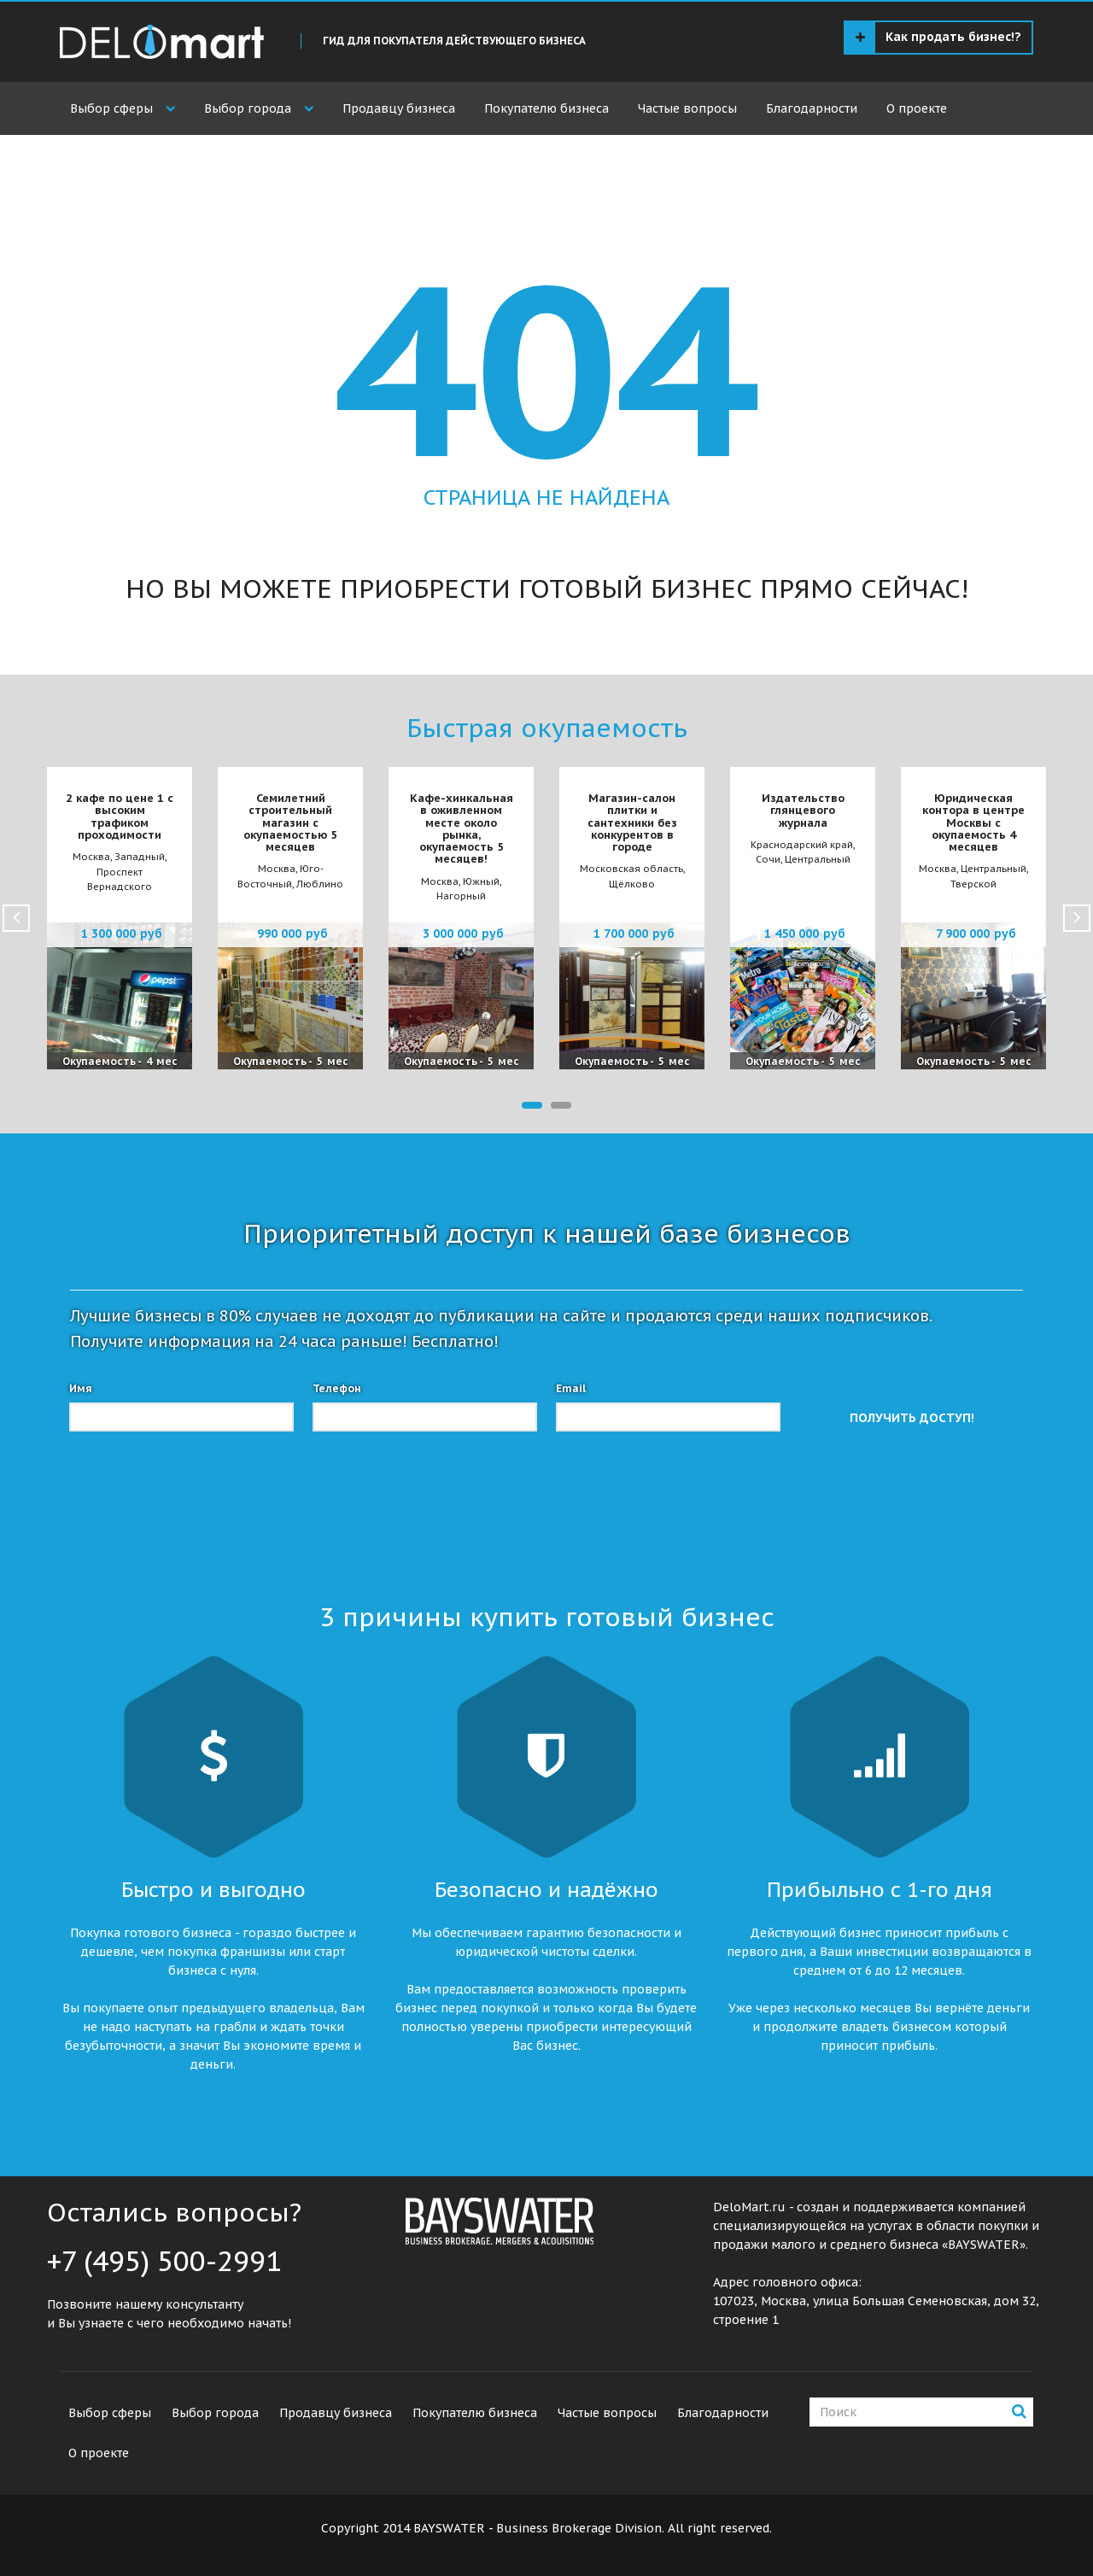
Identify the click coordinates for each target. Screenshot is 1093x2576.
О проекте (916, 108)
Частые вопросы (687, 108)
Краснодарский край (802, 845)
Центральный (817, 859)
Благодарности (811, 108)
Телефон (337, 1388)
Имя (80, 1388)
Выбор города (247, 108)
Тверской (973, 884)
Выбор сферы (111, 108)
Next (1076, 918)
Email (571, 1388)
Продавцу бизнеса (398, 108)
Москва (91, 857)
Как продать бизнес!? (938, 37)
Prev (16, 918)
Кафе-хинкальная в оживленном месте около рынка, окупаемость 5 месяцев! (461, 828)
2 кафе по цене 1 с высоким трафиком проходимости (119, 816)
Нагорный (461, 896)
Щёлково (632, 884)
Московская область (631, 869)
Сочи (768, 859)
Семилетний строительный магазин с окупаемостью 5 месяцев (290, 822)
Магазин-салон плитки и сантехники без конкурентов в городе (632, 822)
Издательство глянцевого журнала (803, 810)
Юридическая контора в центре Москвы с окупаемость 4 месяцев (973, 822)
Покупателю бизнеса (546, 108)
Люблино (319, 884)
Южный (481, 881)
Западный (139, 857)
